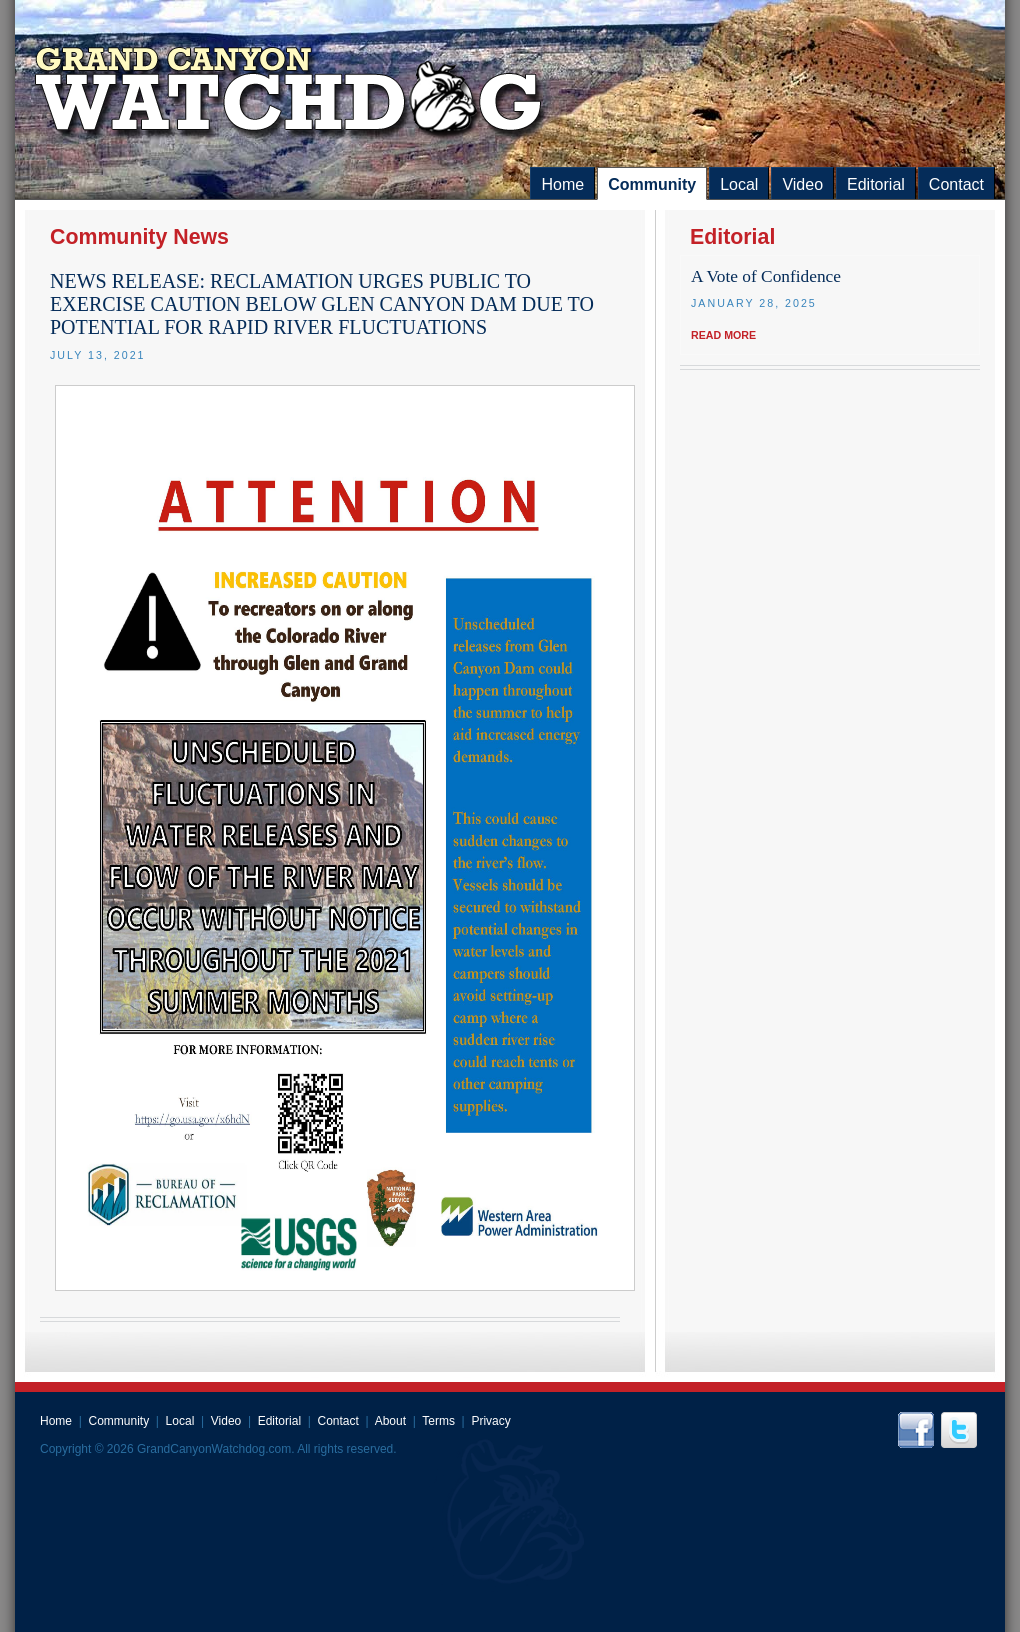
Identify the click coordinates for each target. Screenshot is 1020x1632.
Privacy (490, 1421)
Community (652, 184)
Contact (956, 184)
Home (562, 184)
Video (802, 184)
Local (739, 184)
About (390, 1421)
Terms (438, 1421)
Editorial (876, 184)
